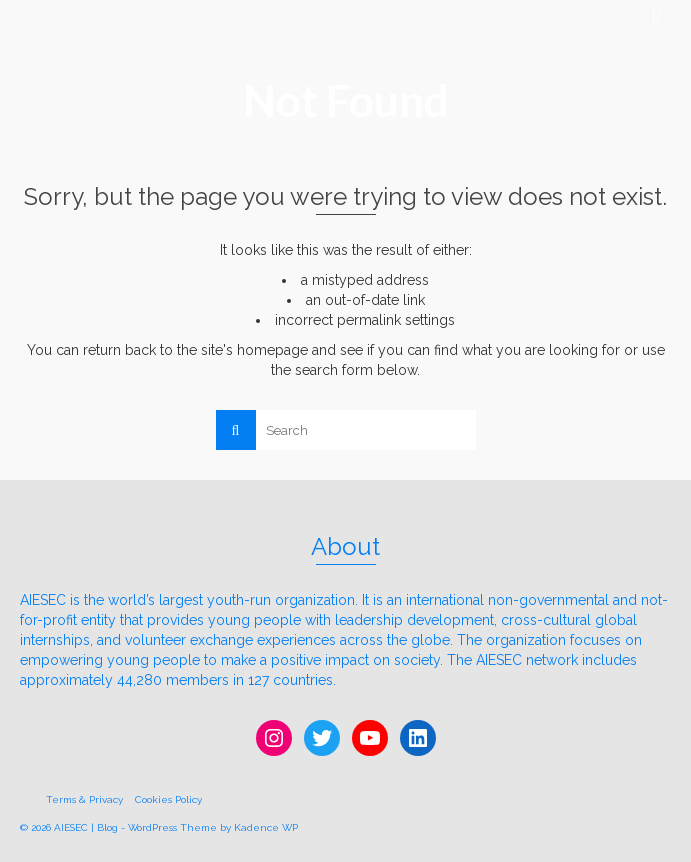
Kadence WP (266, 827)
